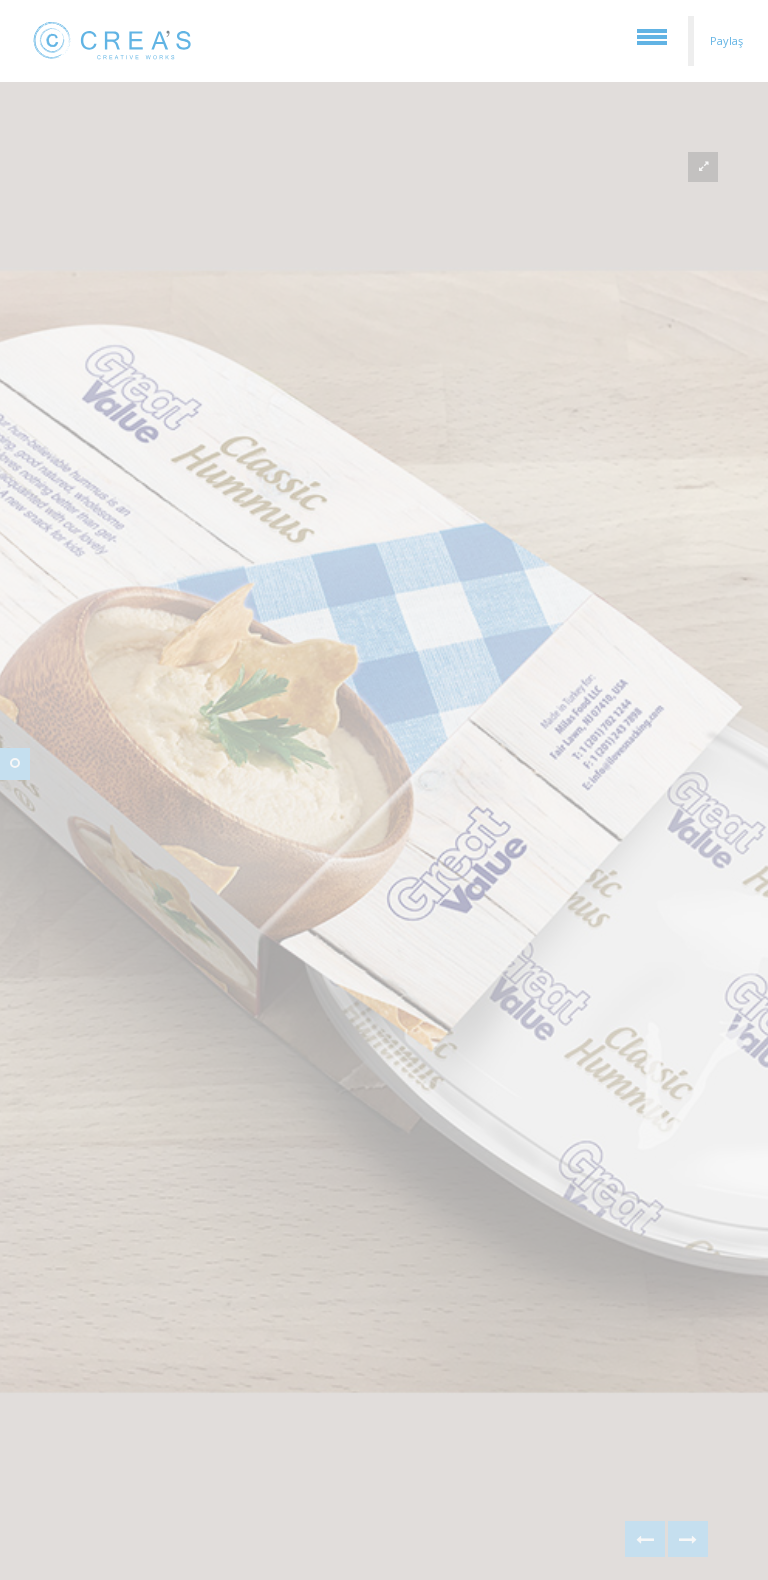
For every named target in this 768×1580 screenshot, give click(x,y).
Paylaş (726, 40)
